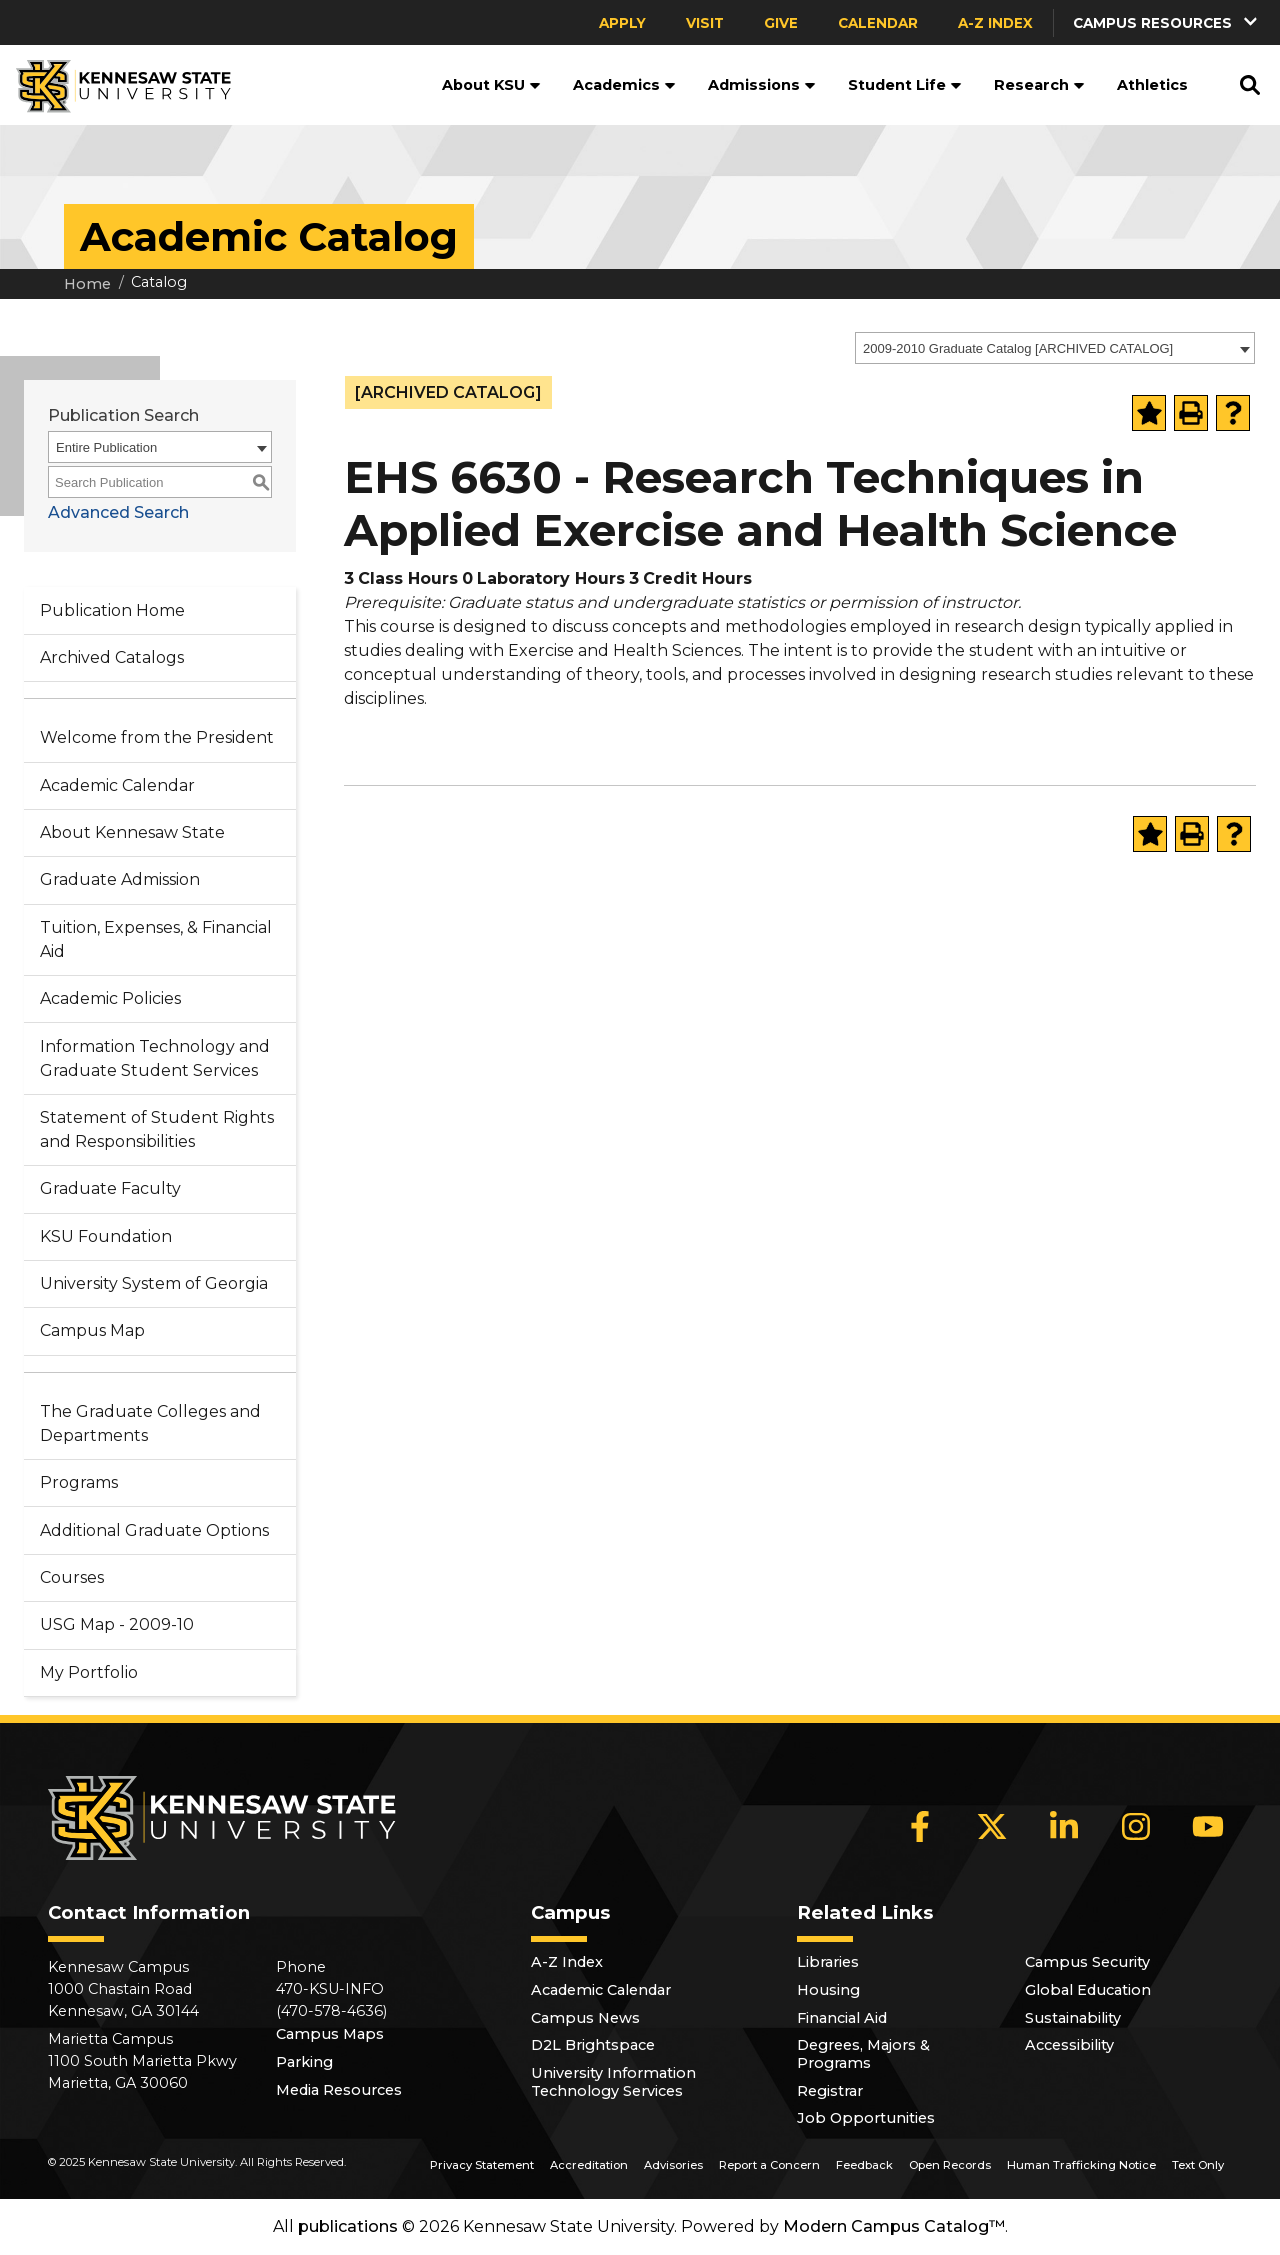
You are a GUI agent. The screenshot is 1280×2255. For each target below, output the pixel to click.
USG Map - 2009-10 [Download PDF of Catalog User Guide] (117, 1624)
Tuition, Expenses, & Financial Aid (156, 939)
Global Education (1088, 1990)
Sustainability (1073, 2018)
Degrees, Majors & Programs (863, 2054)
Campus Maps (330, 2034)
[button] (1167, 22)
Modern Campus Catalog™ (894, 2226)
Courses (72, 1577)
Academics (624, 85)
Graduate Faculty (110, 1188)
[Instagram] (1136, 1827)
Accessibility (1069, 2045)
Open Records (950, 2165)
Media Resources (339, 2090)
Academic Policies (110, 998)
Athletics (1152, 85)
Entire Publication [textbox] (106, 447)
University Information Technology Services (613, 2082)
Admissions (762, 85)
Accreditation (589, 2165)
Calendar (878, 23)
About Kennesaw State (132, 832)
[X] (992, 1827)
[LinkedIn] (1064, 1827)
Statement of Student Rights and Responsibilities (157, 1129)
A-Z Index (995, 23)
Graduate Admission (120, 879)
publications (348, 2226)
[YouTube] (1208, 1827)
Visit (705, 23)
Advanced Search (118, 512)
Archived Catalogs (112, 657)
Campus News (585, 2018)
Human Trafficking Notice (1081, 2165)
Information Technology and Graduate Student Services (155, 1058)
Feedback (864, 2165)
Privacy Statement (482, 2165)
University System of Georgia (154, 1283)
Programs (79, 1482)
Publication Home (112, 610)
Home (87, 284)
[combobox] (1055, 348)
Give (781, 23)
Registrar (830, 2091)
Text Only (1198, 2165)
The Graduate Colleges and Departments (150, 1423)
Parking (304, 2062)
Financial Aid (842, 2018)
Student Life (905, 85)
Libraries (828, 1962)
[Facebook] (920, 1827)
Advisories (673, 2165)
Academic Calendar (117, 785)
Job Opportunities (866, 2118)
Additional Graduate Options (154, 1530)
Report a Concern (769, 2165)
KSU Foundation (106, 1236)
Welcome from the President (157, 737)
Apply (622, 23)
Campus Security (1087, 1962)
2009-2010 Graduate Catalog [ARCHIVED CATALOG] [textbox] (1018, 348)
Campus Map (92, 1330)
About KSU (491, 85)
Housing (828, 1990)
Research (1039, 85)
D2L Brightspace (593, 2045)
